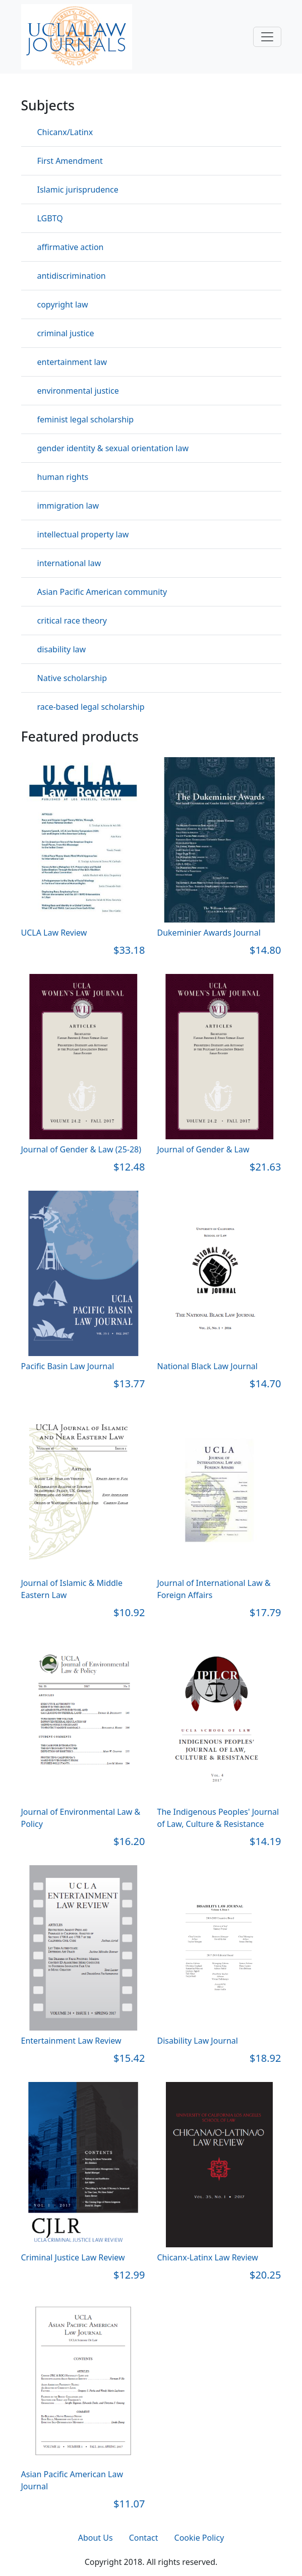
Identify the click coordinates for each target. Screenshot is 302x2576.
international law (69, 563)
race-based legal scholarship (91, 706)
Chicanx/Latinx (65, 132)
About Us (95, 2537)
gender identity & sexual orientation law (113, 448)
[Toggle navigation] (267, 37)
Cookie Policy (199, 2537)
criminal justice (65, 333)
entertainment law (72, 361)
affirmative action (70, 247)
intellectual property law (83, 534)
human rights (63, 476)
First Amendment (70, 160)
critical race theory (72, 620)
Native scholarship (72, 678)
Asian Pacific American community (102, 591)
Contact (143, 2537)
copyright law (62, 304)
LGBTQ (50, 218)
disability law (61, 649)
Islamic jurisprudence (77, 189)
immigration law (68, 505)
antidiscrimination (71, 275)
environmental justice (78, 390)
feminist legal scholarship (85, 419)
